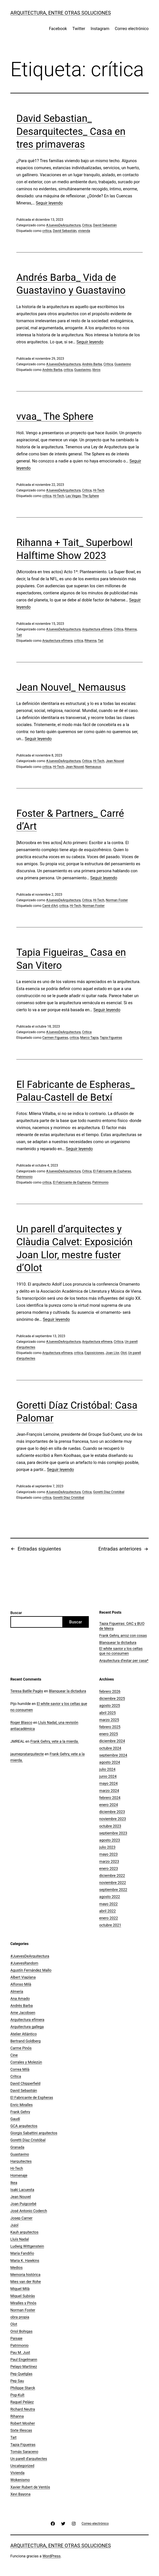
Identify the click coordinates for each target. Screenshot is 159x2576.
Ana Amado (20, 1998)
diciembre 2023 (112, 1812)
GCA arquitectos (23, 2126)
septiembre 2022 (113, 1889)
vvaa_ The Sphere (54, 416)
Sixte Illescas (21, 2430)
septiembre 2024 (113, 1755)
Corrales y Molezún (26, 2062)
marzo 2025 (109, 1720)
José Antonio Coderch (28, 2211)
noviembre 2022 (112, 1882)
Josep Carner (21, 2218)
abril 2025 (107, 1713)
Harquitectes (21, 2161)
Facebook (58, 28)
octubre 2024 (110, 1748)
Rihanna (131, 629)
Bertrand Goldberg (25, 2041)
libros (96, 370)
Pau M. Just (20, 2352)
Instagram (100, 28)
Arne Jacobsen (22, 2012)
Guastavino (122, 364)
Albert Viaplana (23, 1977)
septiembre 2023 (113, 1833)
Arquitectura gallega (27, 2027)
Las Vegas (73, 496)
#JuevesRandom (24, 1963)
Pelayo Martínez (23, 2366)
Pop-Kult (17, 2395)
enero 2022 (108, 1918)
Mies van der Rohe (25, 2281)
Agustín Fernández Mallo (31, 1970)
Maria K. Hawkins (24, 2260)
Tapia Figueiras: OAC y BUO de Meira (122, 1625)
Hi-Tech (98, 490)
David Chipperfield (25, 2083)
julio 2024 (107, 1769)
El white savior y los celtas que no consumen (120, 1650)
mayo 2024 (108, 1783)
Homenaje (18, 2175)
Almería (16, 1991)
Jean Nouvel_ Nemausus (71, 687)
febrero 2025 (109, 1727)
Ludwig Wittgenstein (27, 2246)
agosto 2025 (109, 1705)
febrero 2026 (109, 1691)
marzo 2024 (109, 1790)
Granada (17, 2147)
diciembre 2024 (112, 1741)
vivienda (84, 231)
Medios (16, 2267)
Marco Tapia (89, 1038)
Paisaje (16, 2338)
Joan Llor (112, 1353)
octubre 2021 (110, 1925)
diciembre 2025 (112, 1698)
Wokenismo (20, 2480)
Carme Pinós (21, 2048)
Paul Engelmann (23, 2359)
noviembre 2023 (112, 1819)
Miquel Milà (20, 2288)
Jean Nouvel (115, 761)
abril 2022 (107, 1911)
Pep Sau (17, 2381)
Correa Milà (19, 2069)
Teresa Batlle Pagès (26, 1691)
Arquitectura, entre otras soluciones (60, 13)
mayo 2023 (108, 1854)
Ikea (13, 2182)
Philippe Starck (22, 2388)
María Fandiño (22, 2253)
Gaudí (15, 2119)
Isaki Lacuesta (22, 2189)
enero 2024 (108, 1805)
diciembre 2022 (112, 1875)
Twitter (78, 28)
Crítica (87, 225)
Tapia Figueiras (111, 1038)
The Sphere (90, 496)
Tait (19, 635)
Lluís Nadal (19, 2239)
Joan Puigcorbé (23, 2204)
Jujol (14, 2225)
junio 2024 (108, 1776)
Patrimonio (24, 1177)
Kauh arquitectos (24, 2232)
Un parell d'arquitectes (28, 2459)
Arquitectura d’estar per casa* (123, 1660)
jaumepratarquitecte (27, 1754)
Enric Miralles (21, 2105)
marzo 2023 (109, 1861)
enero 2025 (108, 1734)
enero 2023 (108, 1868)
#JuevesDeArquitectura (63, 225)
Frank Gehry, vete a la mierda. (54, 1741)
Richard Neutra (22, 2409)
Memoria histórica (25, 2274)
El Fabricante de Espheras (112, 1171)
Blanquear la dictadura (117, 1642)
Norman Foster (117, 900)
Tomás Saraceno (24, 2451)
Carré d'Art (50, 906)
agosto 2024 (109, 1762)
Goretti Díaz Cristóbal (108, 1492)
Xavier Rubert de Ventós (30, 2487)
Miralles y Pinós (23, 2303)
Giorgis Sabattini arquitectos (33, 2133)
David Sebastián (105, 225)
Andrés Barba (92, 364)
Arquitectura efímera (97, 629)
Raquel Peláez (22, 2402)
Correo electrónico (132, 28)
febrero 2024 (109, 1797)
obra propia (19, 2317)
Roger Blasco (21, 1722)
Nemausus (93, 767)
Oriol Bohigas (21, 2331)
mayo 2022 (108, 1904)
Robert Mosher (22, 2423)
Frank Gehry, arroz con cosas (123, 1635)
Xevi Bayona (20, 2494)
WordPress (51, 2556)
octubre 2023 (110, 1826)
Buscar (16, 1613)
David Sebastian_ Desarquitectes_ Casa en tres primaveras (70, 131)
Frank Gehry (20, 2112)
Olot (123, 1353)
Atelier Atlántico (23, 2034)
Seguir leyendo (49, 202)
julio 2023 (107, 1847)
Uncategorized (22, 2466)
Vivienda (17, 2473)
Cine (14, 2055)
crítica (46, 231)
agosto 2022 (109, 1896)
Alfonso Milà (20, 1984)
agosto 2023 (109, 1840)
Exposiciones (94, 1353)
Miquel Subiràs (22, 2296)
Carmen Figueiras (55, 1038)
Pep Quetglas (21, 2374)
